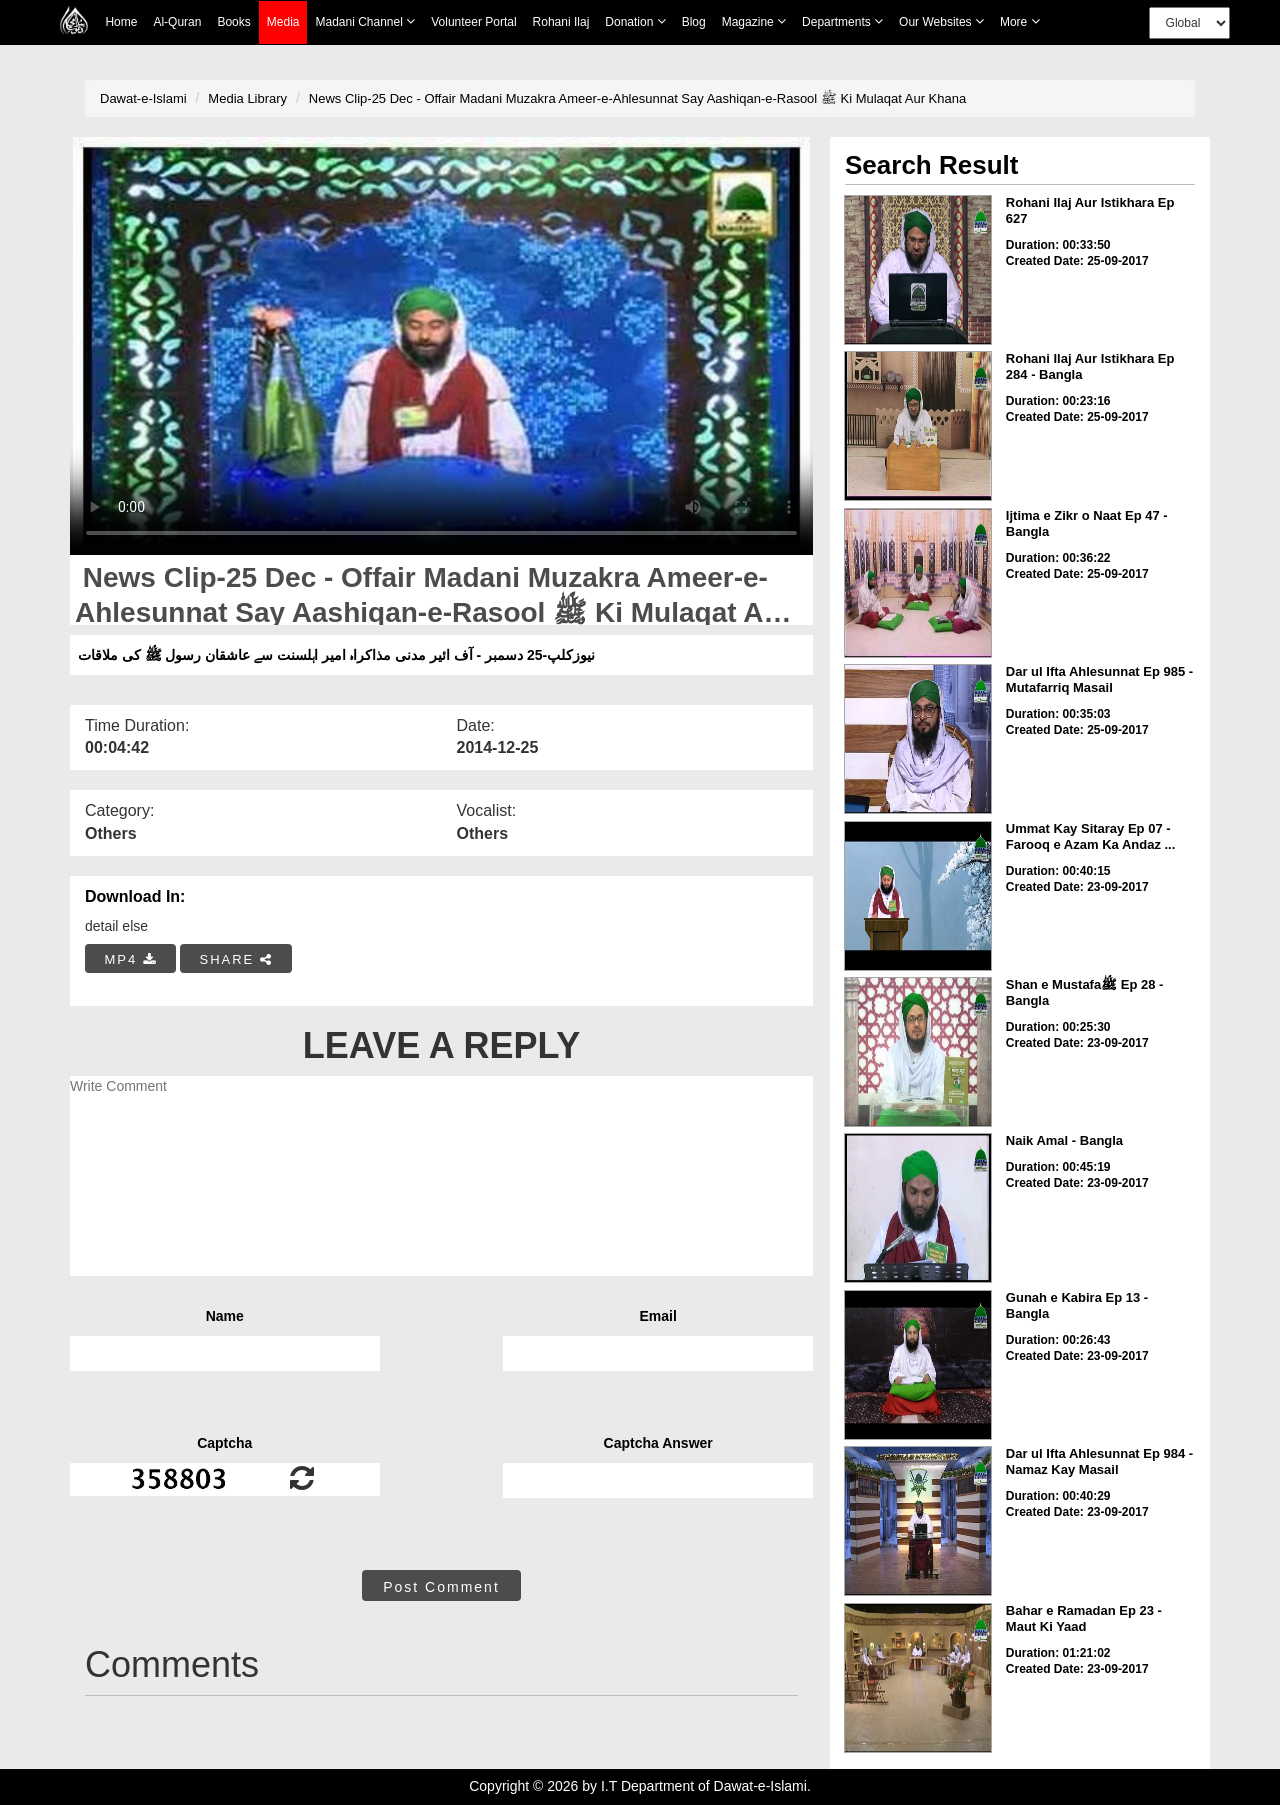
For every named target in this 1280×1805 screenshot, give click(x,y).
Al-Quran (177, 22)
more (1020, 21)
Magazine (754, 21)
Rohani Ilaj (561, 22)
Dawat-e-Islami (143, 98)
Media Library (247, 98)
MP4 (131, 959)
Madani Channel (365, 21)
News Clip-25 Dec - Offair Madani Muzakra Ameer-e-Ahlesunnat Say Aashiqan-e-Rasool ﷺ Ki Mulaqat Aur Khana (637, 98)
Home (121, 22)
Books (233, 22)
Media (283, 22)
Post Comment (441, 1587)
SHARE (235, 959)
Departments (842, 21)
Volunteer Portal (473, 22)
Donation (635, 21)
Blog (694, 22)
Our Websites (941, 21)
